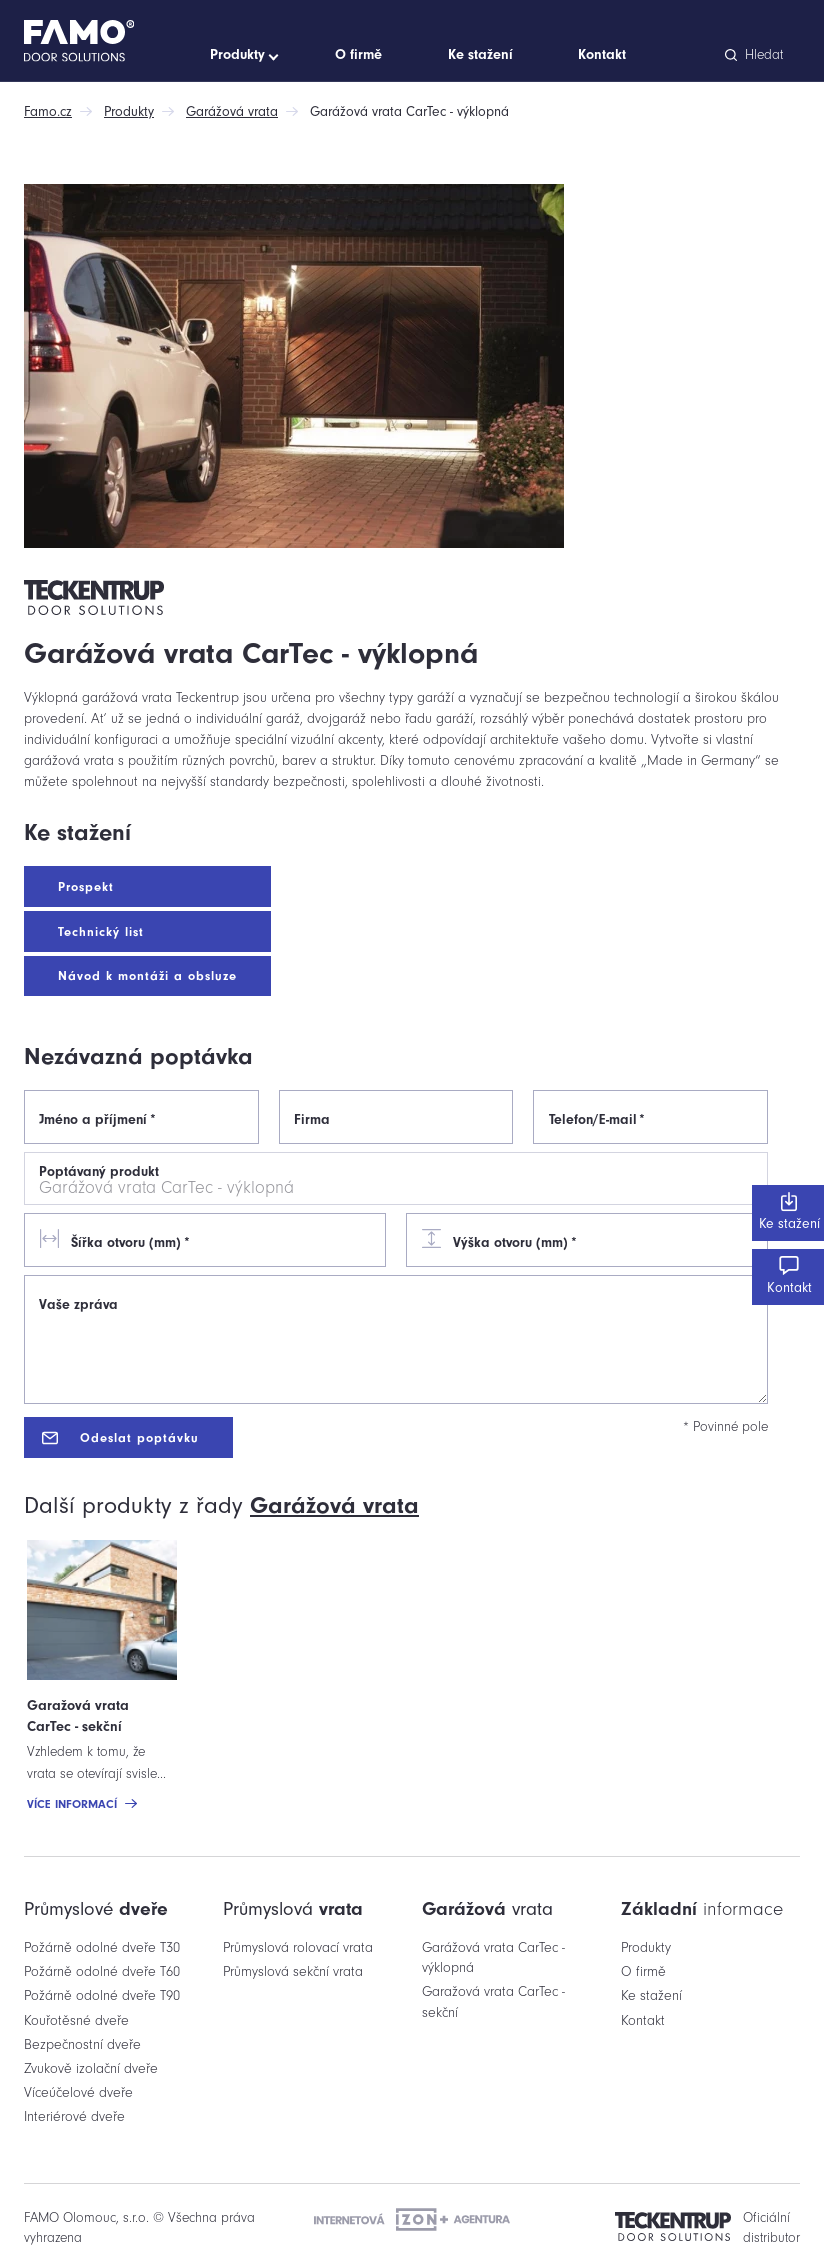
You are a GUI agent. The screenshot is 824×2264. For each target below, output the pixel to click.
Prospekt (86, 886)
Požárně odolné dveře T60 (102, 1971)
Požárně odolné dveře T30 (102, 1947)
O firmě (643, 1971)
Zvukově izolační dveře (91, 2068)
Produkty (129, 111)
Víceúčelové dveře (78, 2092)
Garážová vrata (232, 111)
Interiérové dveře (74, 2116)
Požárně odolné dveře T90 (102, 1995)
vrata (334, 1505)
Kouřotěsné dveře (76, 2020)
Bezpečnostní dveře (82, 2044)
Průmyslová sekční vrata (293, 1971)
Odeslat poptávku (120, 1438)
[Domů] (113, 41)
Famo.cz (48, 111)
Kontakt (788, 1276)
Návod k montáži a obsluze (147, 975)
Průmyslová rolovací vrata (298, 1947)
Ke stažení (788, 1212)
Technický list (101, 931)
